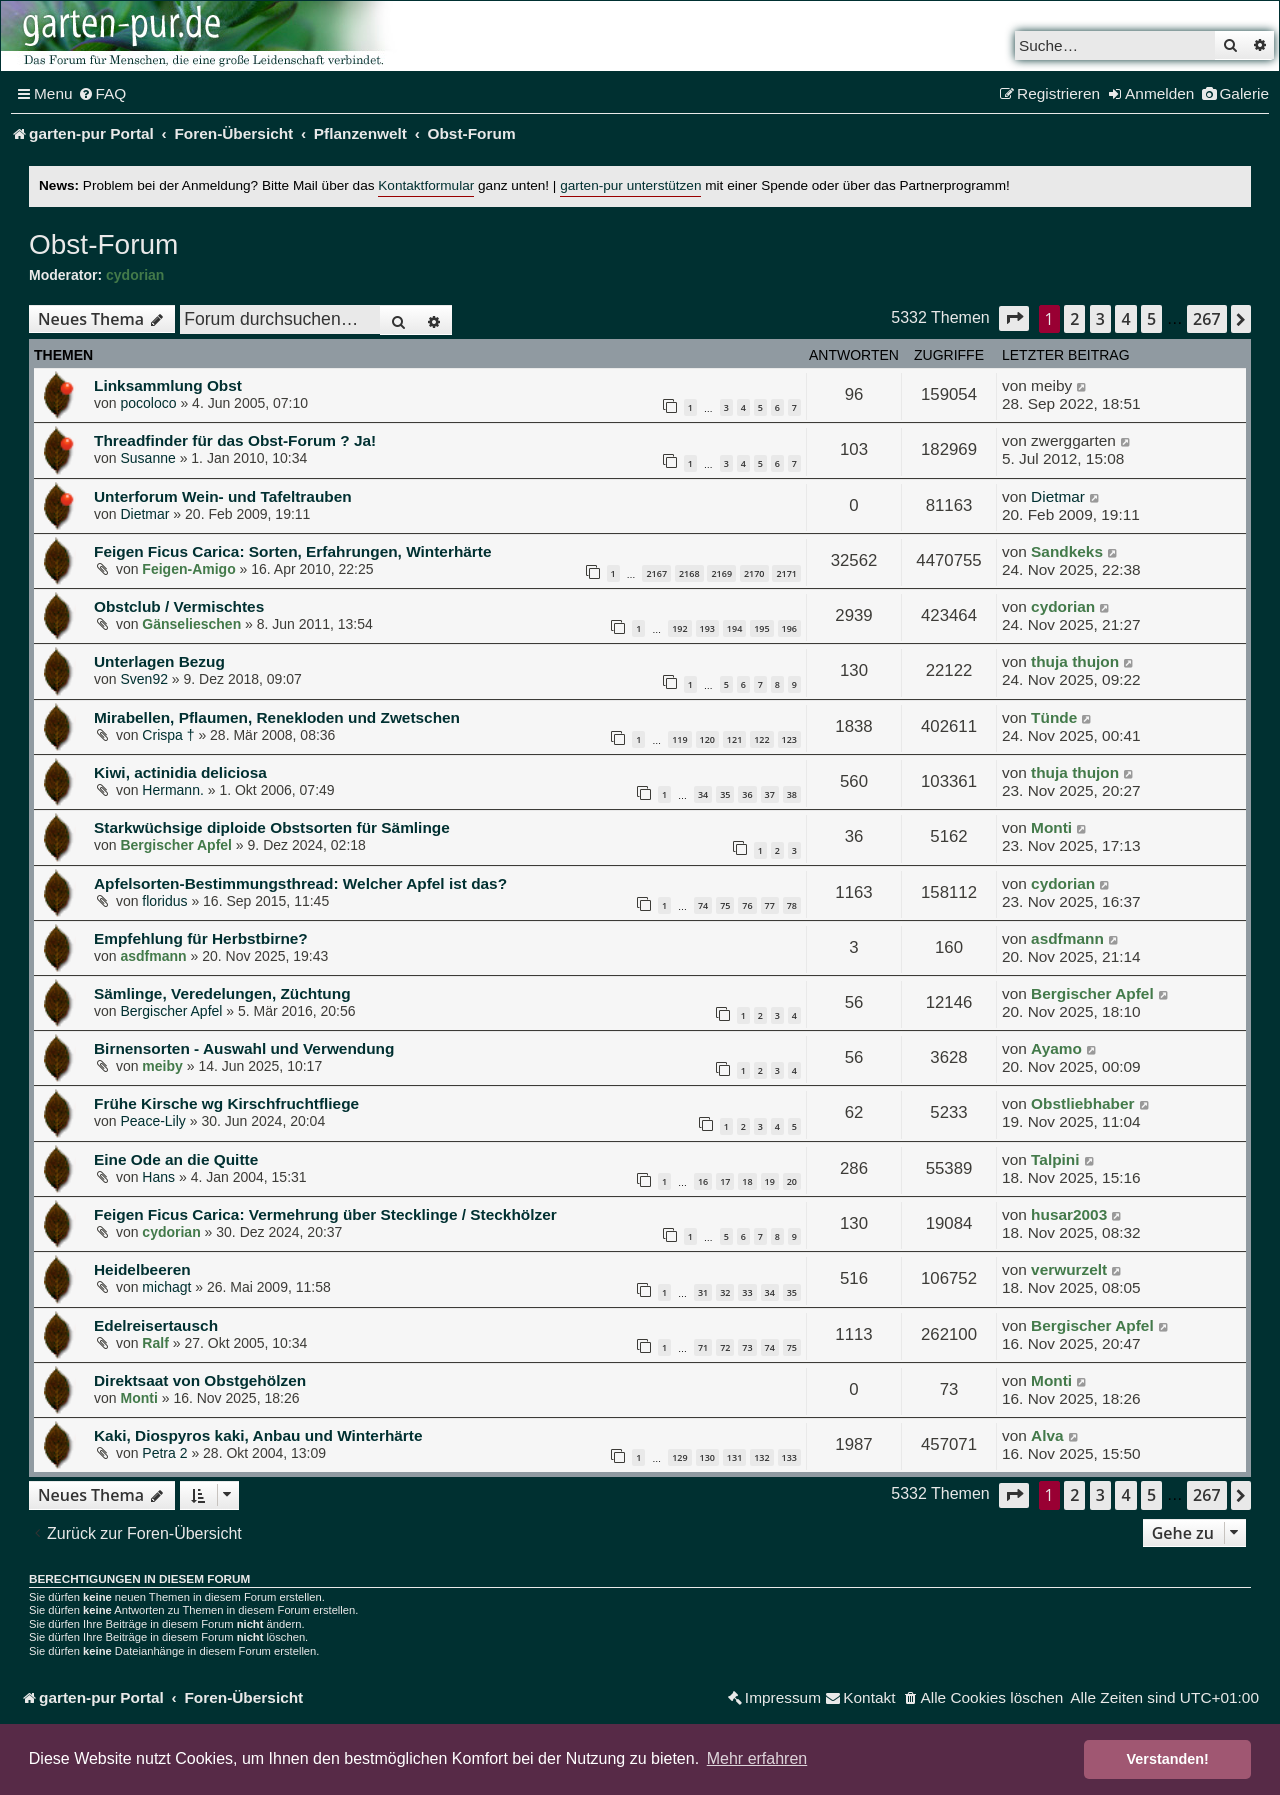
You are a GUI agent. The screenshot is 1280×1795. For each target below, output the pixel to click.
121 (734, 739)
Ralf (155, 1343)
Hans (158, 1177)
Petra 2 (164, 1453)
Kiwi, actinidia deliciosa (180, 772)
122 (761, 739)
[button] (1014, 318)
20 (792, 1181)
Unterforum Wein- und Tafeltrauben (223, 496)
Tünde (1054, 717)
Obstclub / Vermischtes (179, 606)
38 (792, 794)
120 (707, 739)
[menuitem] (102, 94)
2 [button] (1074, 319)
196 (789, 628)
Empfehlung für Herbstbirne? (201, 938)
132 (761, 1457)
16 (703, 1181)
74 (703, 905)
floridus (164, 901)
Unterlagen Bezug (159, 661)
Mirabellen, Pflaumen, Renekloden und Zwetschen (277, 717)
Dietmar (144, 514)
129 (679, 1457)
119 (679, 739)
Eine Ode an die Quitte (176, 1159)
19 (770, 1181)
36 (747, 794)
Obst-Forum (103, 244)
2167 (656, 573)
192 (679, 628)
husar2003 (1069, 1214)
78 (792, 905)
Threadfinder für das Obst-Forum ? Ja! (235, 440)
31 (703, 1292)
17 (725, 1181)
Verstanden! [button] (1168, 1759)
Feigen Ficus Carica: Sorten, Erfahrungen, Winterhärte (293, 551)
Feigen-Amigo (188, 569)
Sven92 (143, 679)
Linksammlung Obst (168, 385)
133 (789, 1457)
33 (747, 1292)
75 (725, 905)
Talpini (1055, 1159)
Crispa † (168, 735)
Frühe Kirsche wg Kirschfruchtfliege (226, 1103)
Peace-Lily (152, 1121)
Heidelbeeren (142, 1269)
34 (703, 794)
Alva (1047, 1435)
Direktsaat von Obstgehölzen (200, 1380)
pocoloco (148, 403)
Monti (1051, 827)
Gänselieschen (191, 624)
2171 (786, 573)
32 (725, 1292)
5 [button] (1151, 319)
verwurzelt (1069, 1269)
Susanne (147, 458)
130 (707, 1457)
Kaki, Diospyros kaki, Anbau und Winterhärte (258, 1435)
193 (707, 628)
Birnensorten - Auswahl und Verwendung (244, 1048)
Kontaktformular (426, 185)
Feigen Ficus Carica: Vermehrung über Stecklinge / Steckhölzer (325, 1214)
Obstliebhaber (1082, 1103)
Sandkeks (1067, 551)
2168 (689, 573)
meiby (162, 1066)
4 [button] (1125, 319)
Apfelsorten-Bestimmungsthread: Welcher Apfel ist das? (300, 883)
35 (725, 794)
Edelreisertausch (156, 1325)
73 (747, 1347)
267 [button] (1206, 319)
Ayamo (1056, 1048)
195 (761, 628)
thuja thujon (1075, 661)
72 (725, 1347)
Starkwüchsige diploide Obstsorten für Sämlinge (272, 827)
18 (747, 1181)
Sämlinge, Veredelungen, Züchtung (222, 993)
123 (789, 739)
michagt (166, 1287)
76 (747, 905)
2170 (754, 573)
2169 (721, 573)
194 (734, 628)
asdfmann (153, 956)
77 (770, 905)
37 (770, 794)
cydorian (135, 275)
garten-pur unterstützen (630, 185)
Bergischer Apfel (176, 845)
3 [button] (1100, 319)
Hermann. (172, 790)
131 (734, 1457)
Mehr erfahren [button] (757, 1758)
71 (703, 1347)
